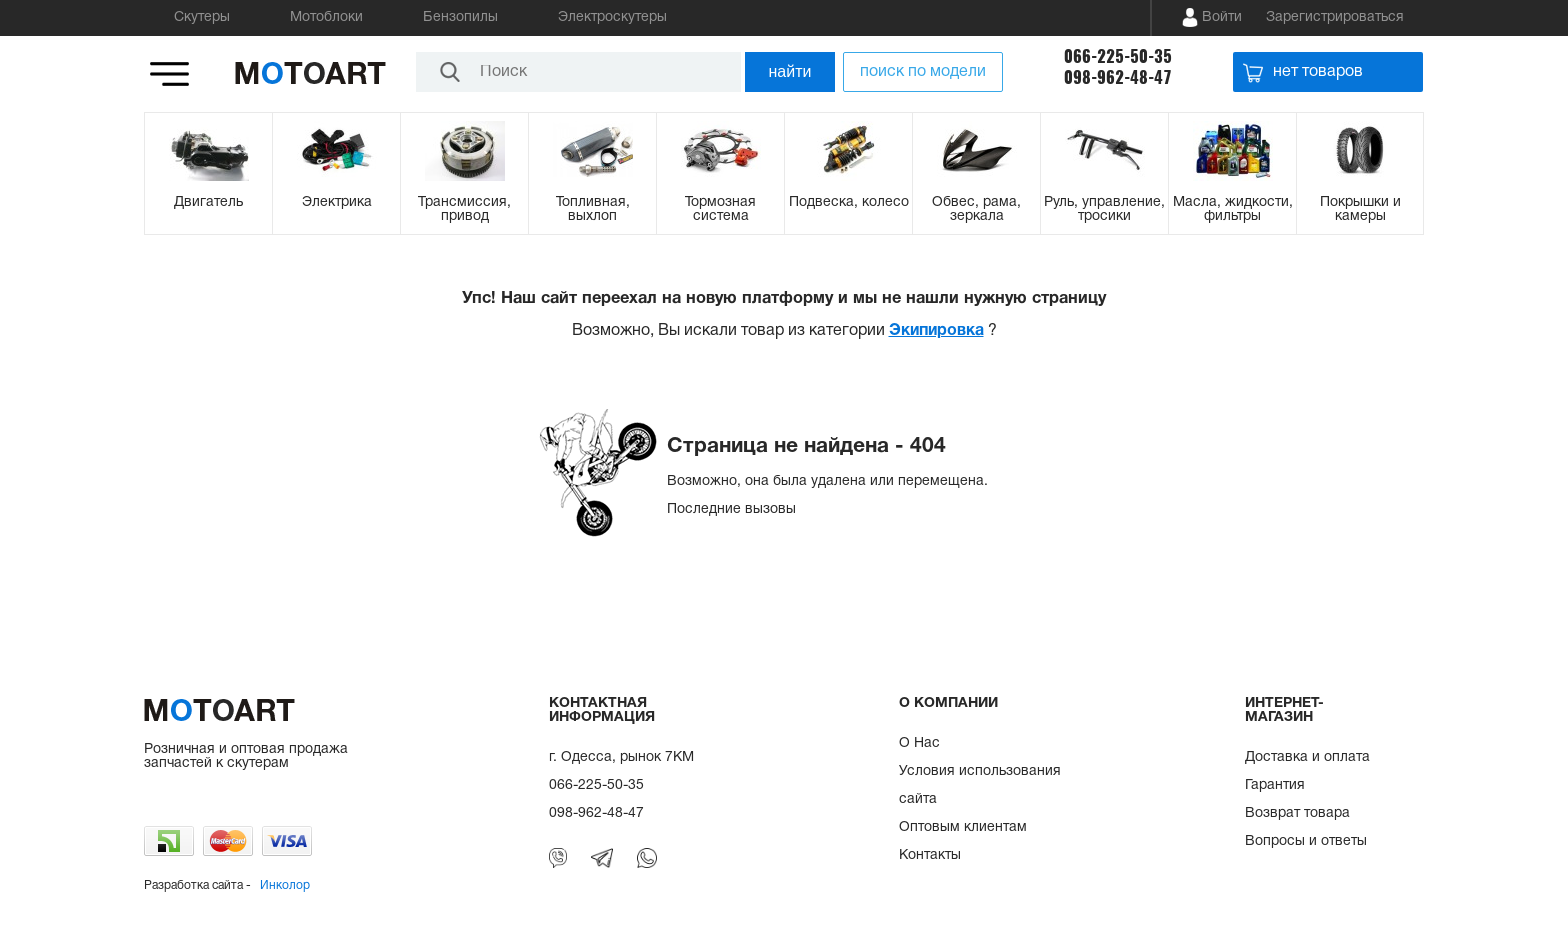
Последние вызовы (731, 509)
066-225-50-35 (1118, 56)
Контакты (930, 855)
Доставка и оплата (1307, 757)
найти (790, 71)
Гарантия (1275, 785)
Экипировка (936, 331)
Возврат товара (1297, 813)
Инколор (285, 885)
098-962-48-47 (1118, 77)
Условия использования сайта (980, 785)
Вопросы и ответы (1306, 841)
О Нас (919, 743)
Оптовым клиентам (963, 827)
